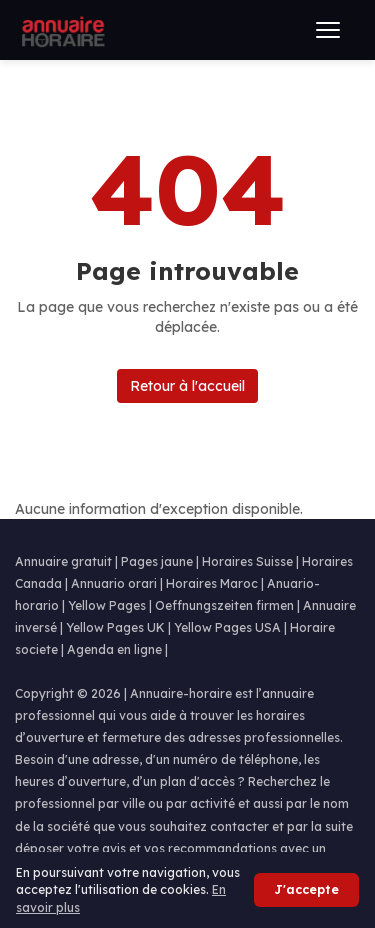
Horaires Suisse (247, 561)
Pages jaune (157, 561)
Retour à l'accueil (187, 386)
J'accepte (306, 889)
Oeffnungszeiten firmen (224, 605)
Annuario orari (114, 583)
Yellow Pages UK (115, 627)
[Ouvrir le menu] (328, 30)
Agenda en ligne (114, 649)
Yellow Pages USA (227, 627)
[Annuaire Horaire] (61, 30)
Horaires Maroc (212, 583)
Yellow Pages (107, 605)
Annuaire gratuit (63, 561)
